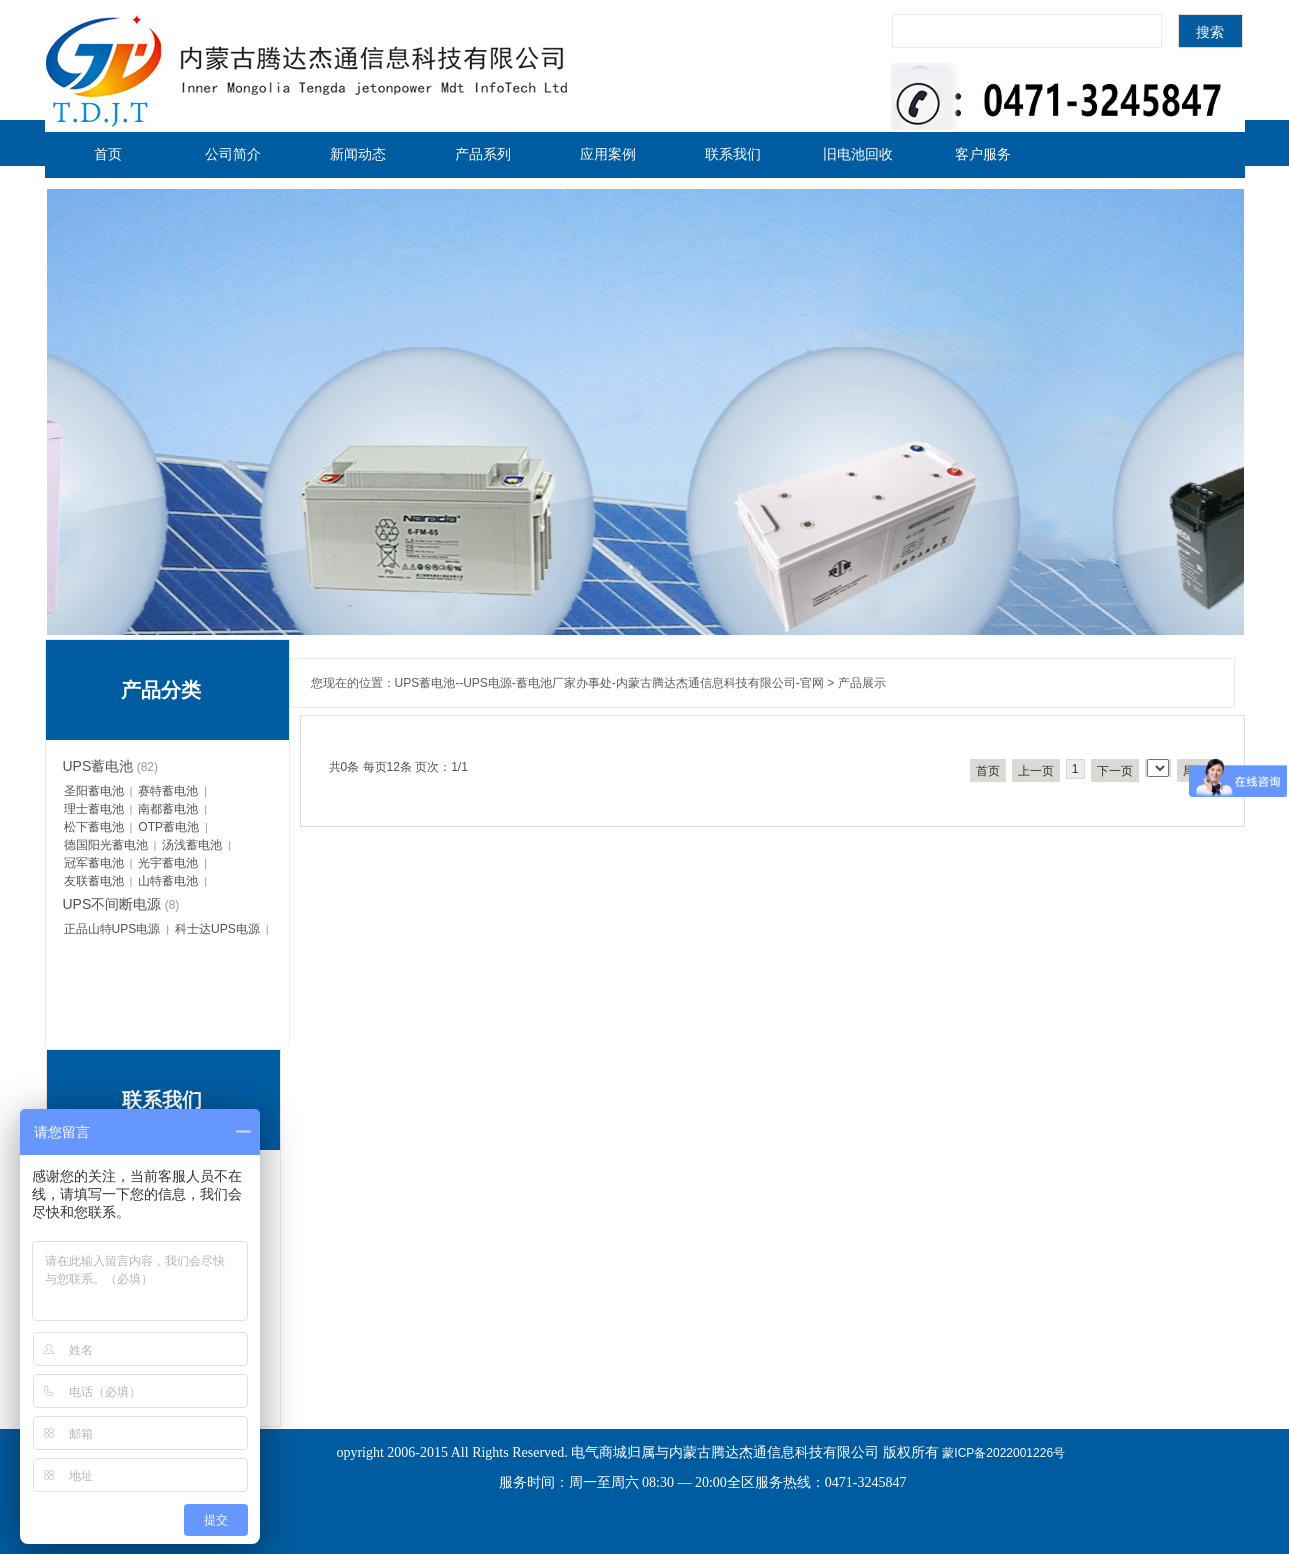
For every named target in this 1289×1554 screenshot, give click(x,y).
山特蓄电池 (168, 881)
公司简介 (233, 154)
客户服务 (983, 154)
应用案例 (608, 154)
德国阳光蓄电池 (106, 845)
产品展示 (862, 683)
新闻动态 (358, 154)
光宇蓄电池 (168, 863)
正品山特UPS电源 (112, 929)
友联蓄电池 (94, 881)
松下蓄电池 (94, 827)
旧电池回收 (858, 154)
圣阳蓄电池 (94, 791)
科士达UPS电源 (217, 929)
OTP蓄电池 (168, 827)
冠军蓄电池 (94, 863)
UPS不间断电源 (112, 904)
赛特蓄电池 (168, 791)
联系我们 (733, 154)
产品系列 (483, 154)
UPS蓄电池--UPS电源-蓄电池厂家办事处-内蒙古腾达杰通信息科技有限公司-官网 (609, 683)
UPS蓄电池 (98, 766)
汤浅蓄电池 (192, 845)
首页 (108, 154)
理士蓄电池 (94, 809)
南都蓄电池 (168, 809)
